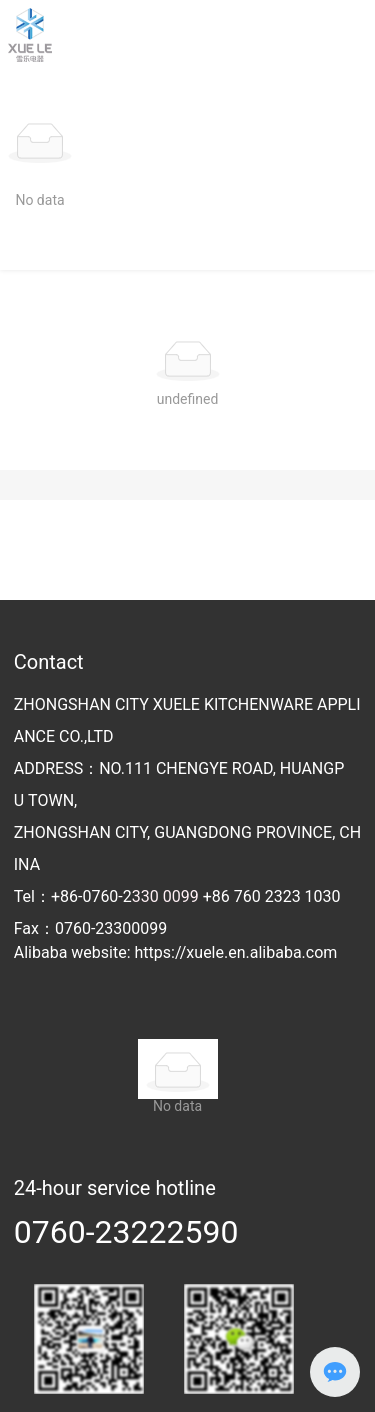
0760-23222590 (126, 1232)
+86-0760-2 (96, 896)
